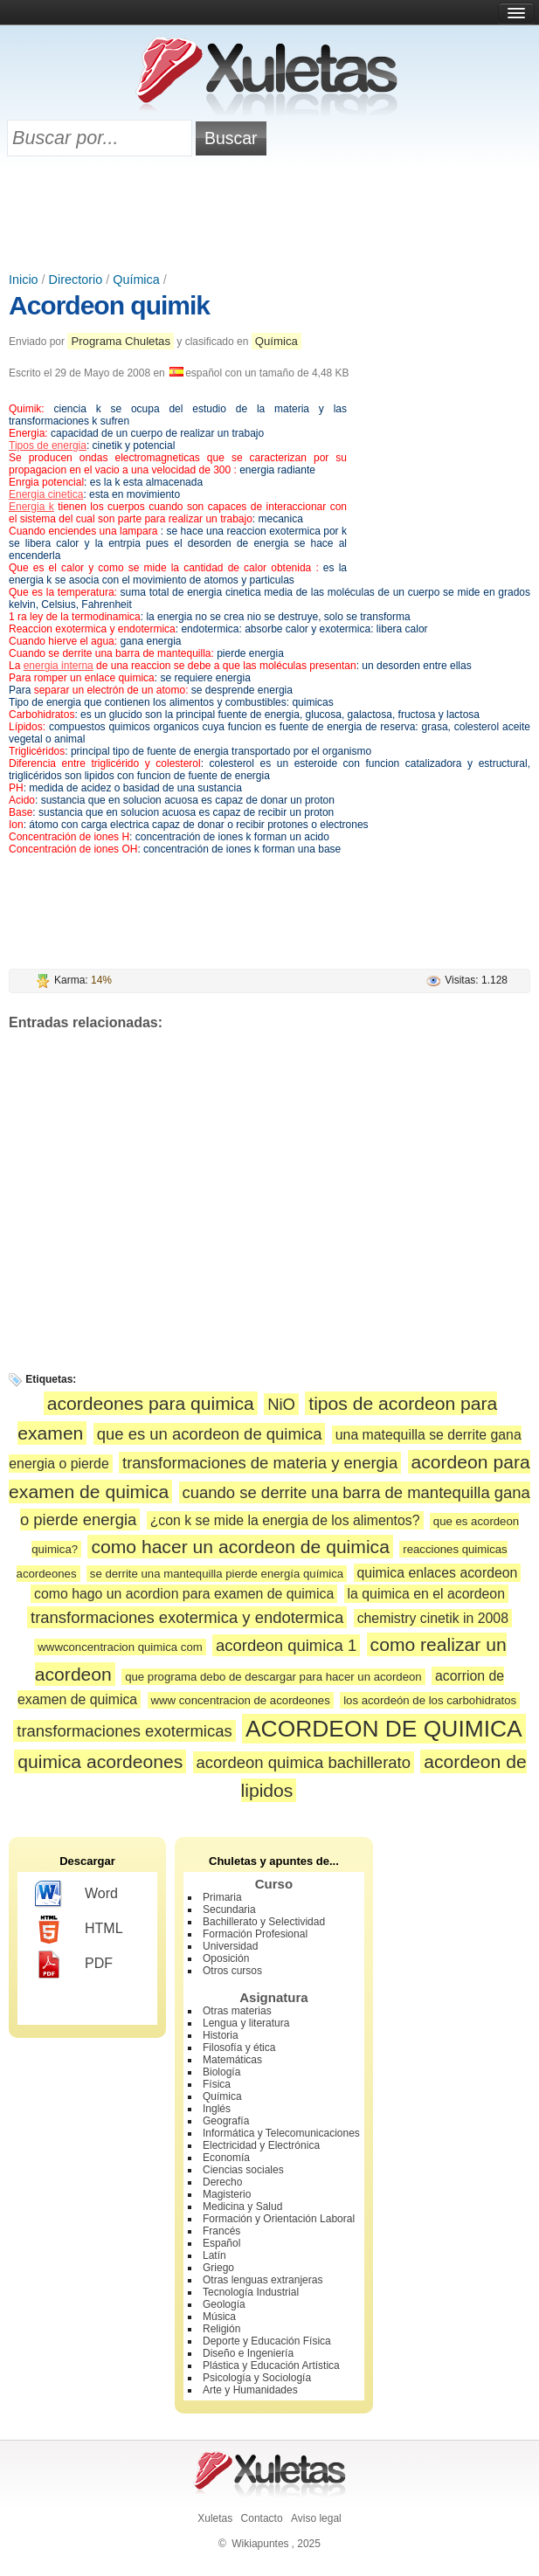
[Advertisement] (270, 215)
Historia (220, 2035)
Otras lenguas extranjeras (262, 2280)
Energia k (31, 507)
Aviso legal (316, 2518)
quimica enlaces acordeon (437, 1572)
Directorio (76, 280)
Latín (214, 2255)
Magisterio (227, 2194)
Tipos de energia (47, 445)
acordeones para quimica (150, 1403)
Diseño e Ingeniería (248, 2353)
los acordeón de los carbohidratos (429, 1700)
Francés (221, 2231)
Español (221, 2243)
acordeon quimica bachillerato (304, 1762)
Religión (221, 2329)
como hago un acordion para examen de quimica (184, 1593)
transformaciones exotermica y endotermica (187, 1617)
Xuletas (214, 2518)
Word (76, 1895)
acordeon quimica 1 (286, 1645)
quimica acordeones (100, 1761)
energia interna (58, 666)
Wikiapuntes (259, 2544)
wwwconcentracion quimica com (120, 1647)
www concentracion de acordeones (240, 1700)
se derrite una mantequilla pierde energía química (216, 1573)
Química (136, 280)
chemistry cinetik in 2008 (432, 1618)
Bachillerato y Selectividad (264, 1922)
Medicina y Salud (242, 2206)
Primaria (222, 1897)
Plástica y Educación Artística (271, 2365)
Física (217, 2084)
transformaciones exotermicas (124, 1731)
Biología (221, 2072)
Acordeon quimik (109, 305)
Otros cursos (232, 1971)
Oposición (226, 1958)
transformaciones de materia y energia (259, 1463)
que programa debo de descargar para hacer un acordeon (273, 1676)
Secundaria (229, 1909)
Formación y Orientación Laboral (279, 2219)
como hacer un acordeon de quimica (240, 1547)
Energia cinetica (46, 494)
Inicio (23, 280)
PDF (74, 1965)
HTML (79, 1930)
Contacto (262, 2518)
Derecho (222, 2182)
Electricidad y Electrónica (261, 2145)
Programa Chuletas (120, 341)
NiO (281, 1404)
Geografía (226, 2121)
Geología (224, 2304)
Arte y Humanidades (250, 2390)
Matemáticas (232, 2060)
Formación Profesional (255, 1934)
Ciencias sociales (243, 2170)
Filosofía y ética (239, 2047)
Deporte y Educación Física (267, 2341)
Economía (226, 2157)
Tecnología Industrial (251, 2292)
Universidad (230, 1946)
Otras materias (237, 2011)
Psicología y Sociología (257, 2378)
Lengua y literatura (246, 2023)
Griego (218, 2268)
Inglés (217, 2109)
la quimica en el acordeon (426, 1593)
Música (219, 2316)
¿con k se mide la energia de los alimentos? (285, 1520)
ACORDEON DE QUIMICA (383, 1729)
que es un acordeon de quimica (209, 1434)
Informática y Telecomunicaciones (281, 2133)
